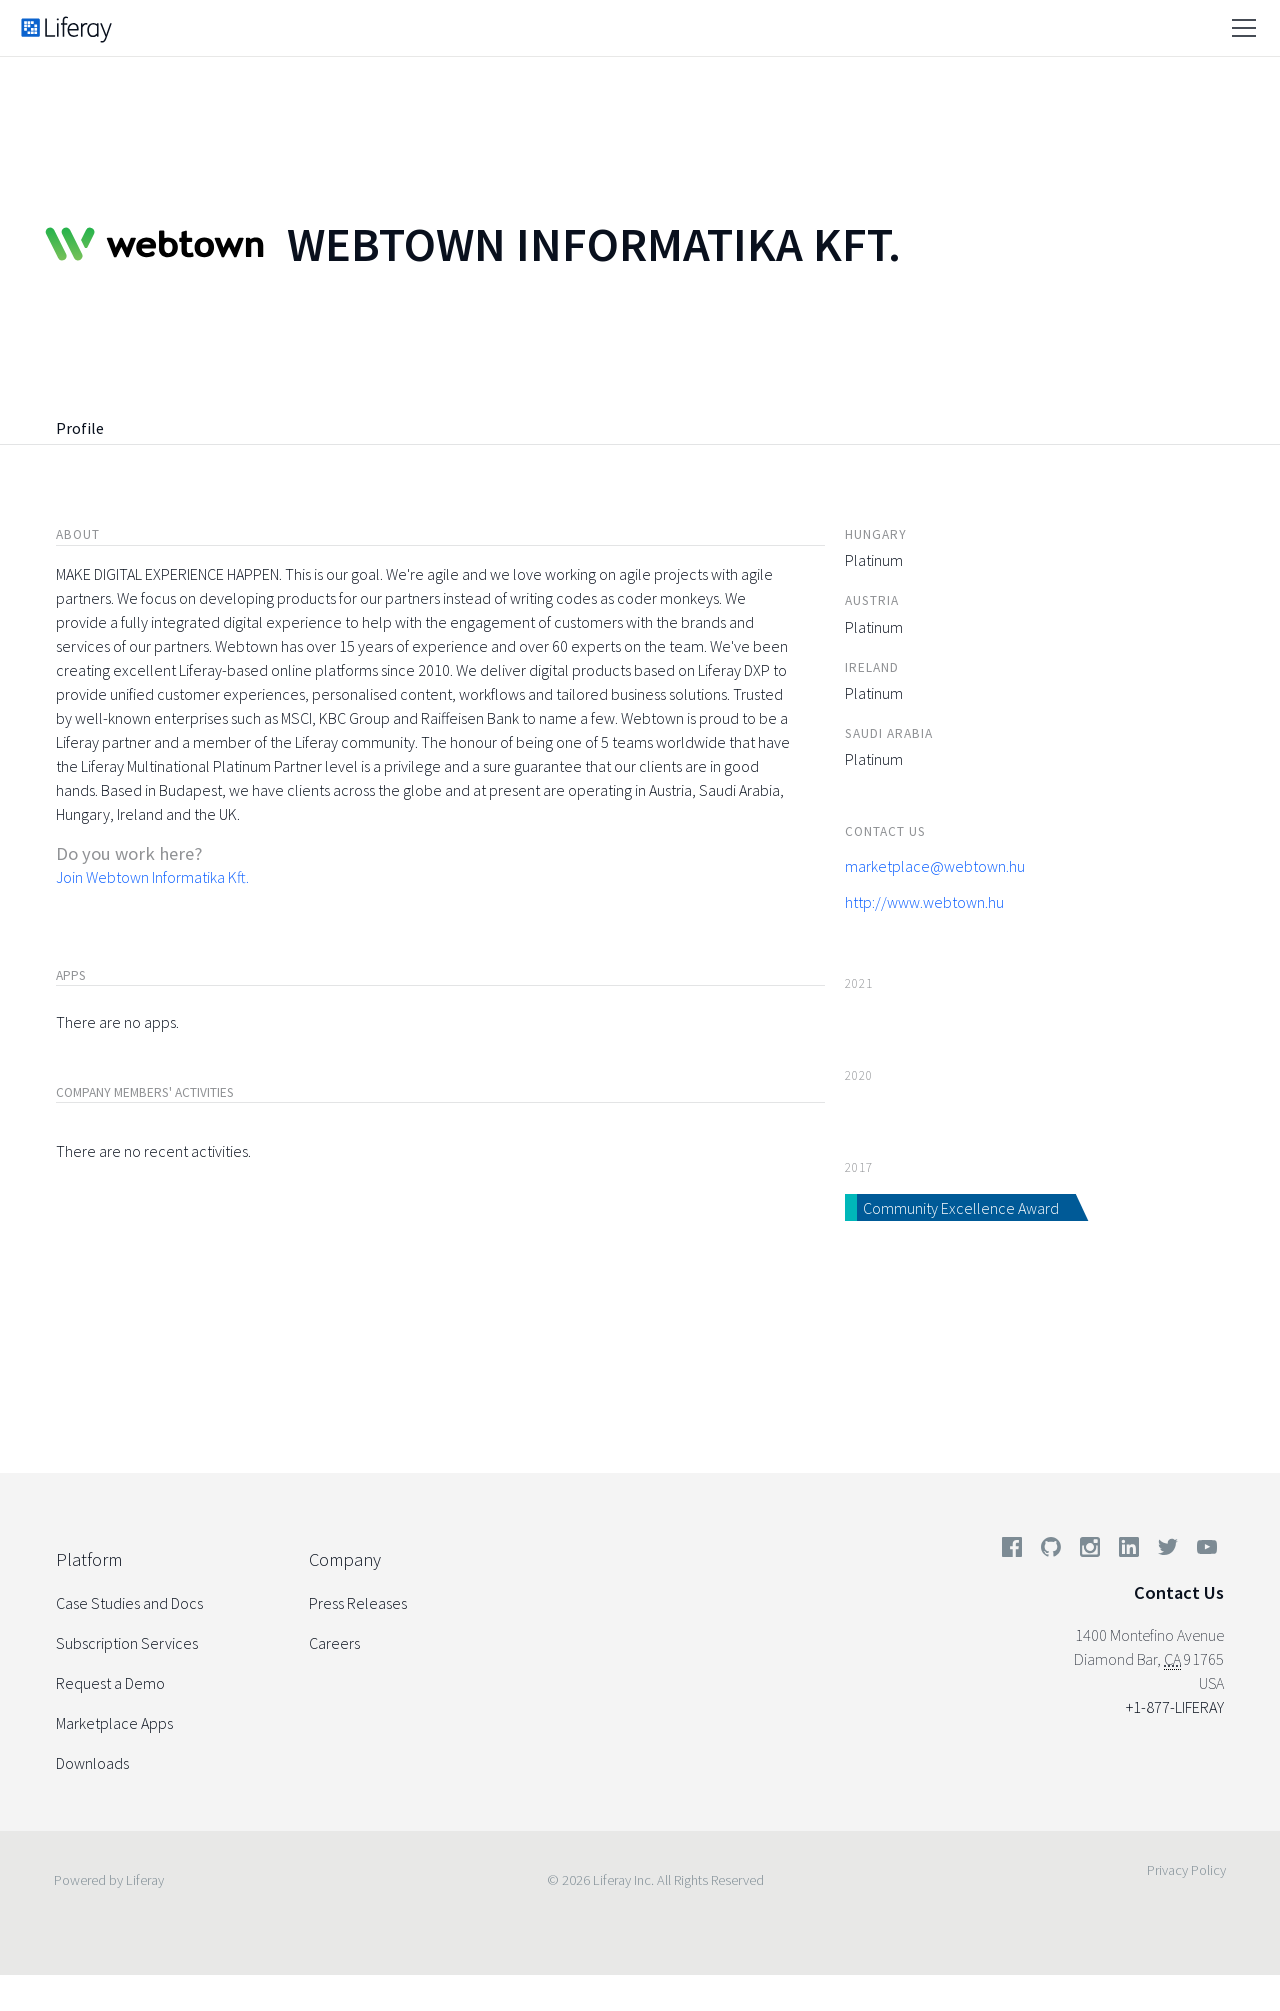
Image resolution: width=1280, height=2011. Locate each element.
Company (345, 1559)
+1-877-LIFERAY (1175, 1707)
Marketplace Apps (114, 1723)
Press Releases (358, 1603)
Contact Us (1179, 1592)
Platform (89, 1559)
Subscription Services (127, 1643)
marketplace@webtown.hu (935, 866)
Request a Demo (110, 1683)
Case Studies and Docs (129, 1603)
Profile (80, 428)
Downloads (92, 1763)
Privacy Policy (1186, 1870)
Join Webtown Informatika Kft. (152, 877)
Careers (334, 1643)
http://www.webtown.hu (924, 902)
